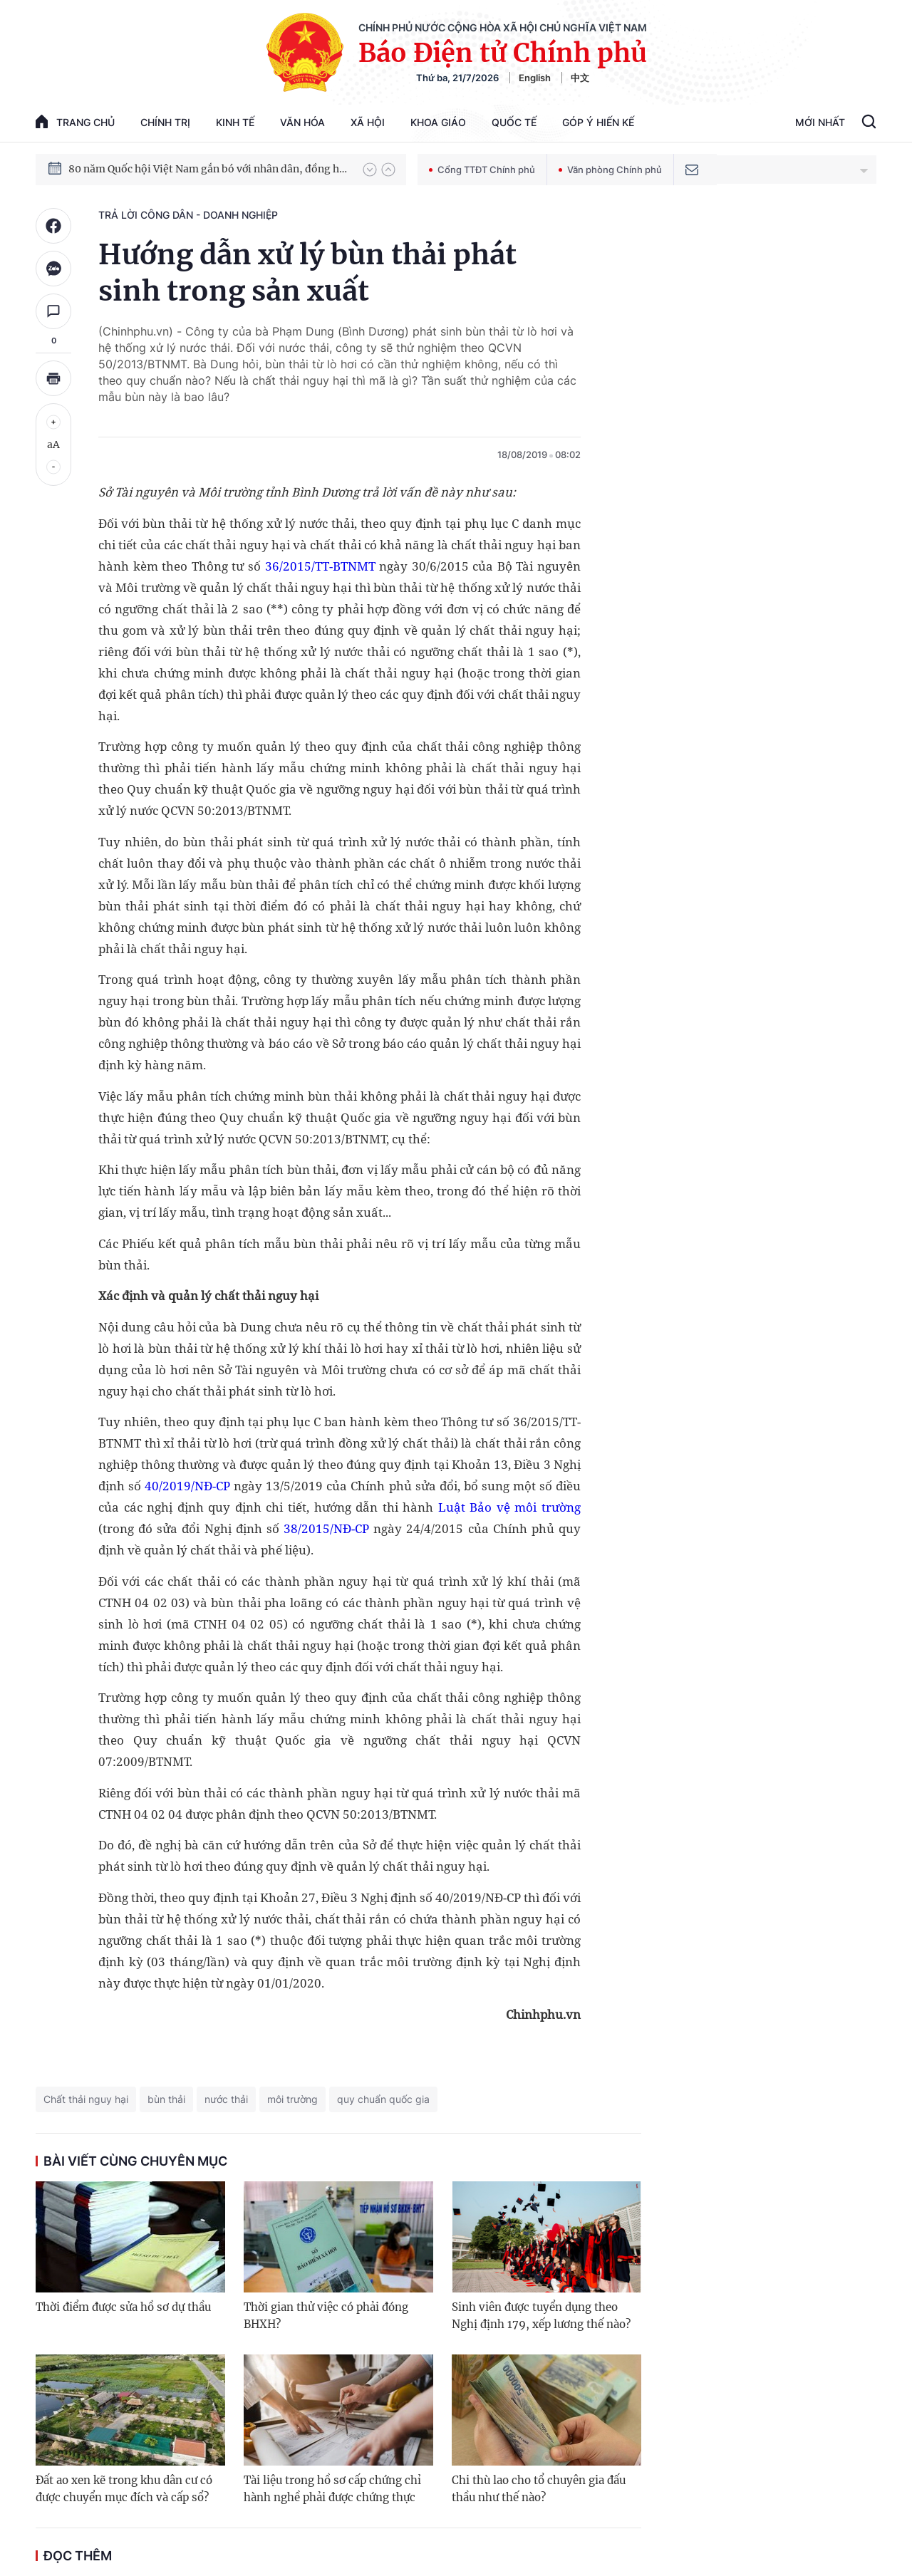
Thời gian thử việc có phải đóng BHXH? (326, 2315)
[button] (370, 169)
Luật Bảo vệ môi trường (509, 1507)
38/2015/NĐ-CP (326, 1528)
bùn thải (166, 2099)
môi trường (292, 2099)
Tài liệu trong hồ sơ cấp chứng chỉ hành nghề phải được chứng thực (332, 2488)
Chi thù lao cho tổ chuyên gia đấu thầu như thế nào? (539, 2488)
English (535, 77)
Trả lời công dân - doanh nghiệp (188, 215)
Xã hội (368, 122)
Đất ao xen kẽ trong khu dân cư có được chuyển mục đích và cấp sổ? (124, 2488)
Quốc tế (514, 122)
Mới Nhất (820, 122)
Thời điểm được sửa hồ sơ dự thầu (123, 2307)
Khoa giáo (438, 122)
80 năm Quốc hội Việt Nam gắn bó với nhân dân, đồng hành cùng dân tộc (208, 168)
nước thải (226, 2099)
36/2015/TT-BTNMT (320, 566)
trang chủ (75, 121)
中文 (580, 77)
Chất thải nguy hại (85, 2099)
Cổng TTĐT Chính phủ (482, 169)
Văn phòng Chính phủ (610, 169)
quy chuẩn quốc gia (383, 2099)
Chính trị (165, 122)
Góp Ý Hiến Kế (598, 122)
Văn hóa (302, 122)
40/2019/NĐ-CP (187, 1485)
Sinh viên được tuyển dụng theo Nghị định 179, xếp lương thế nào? (541, 2315)
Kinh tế (235, 122)
